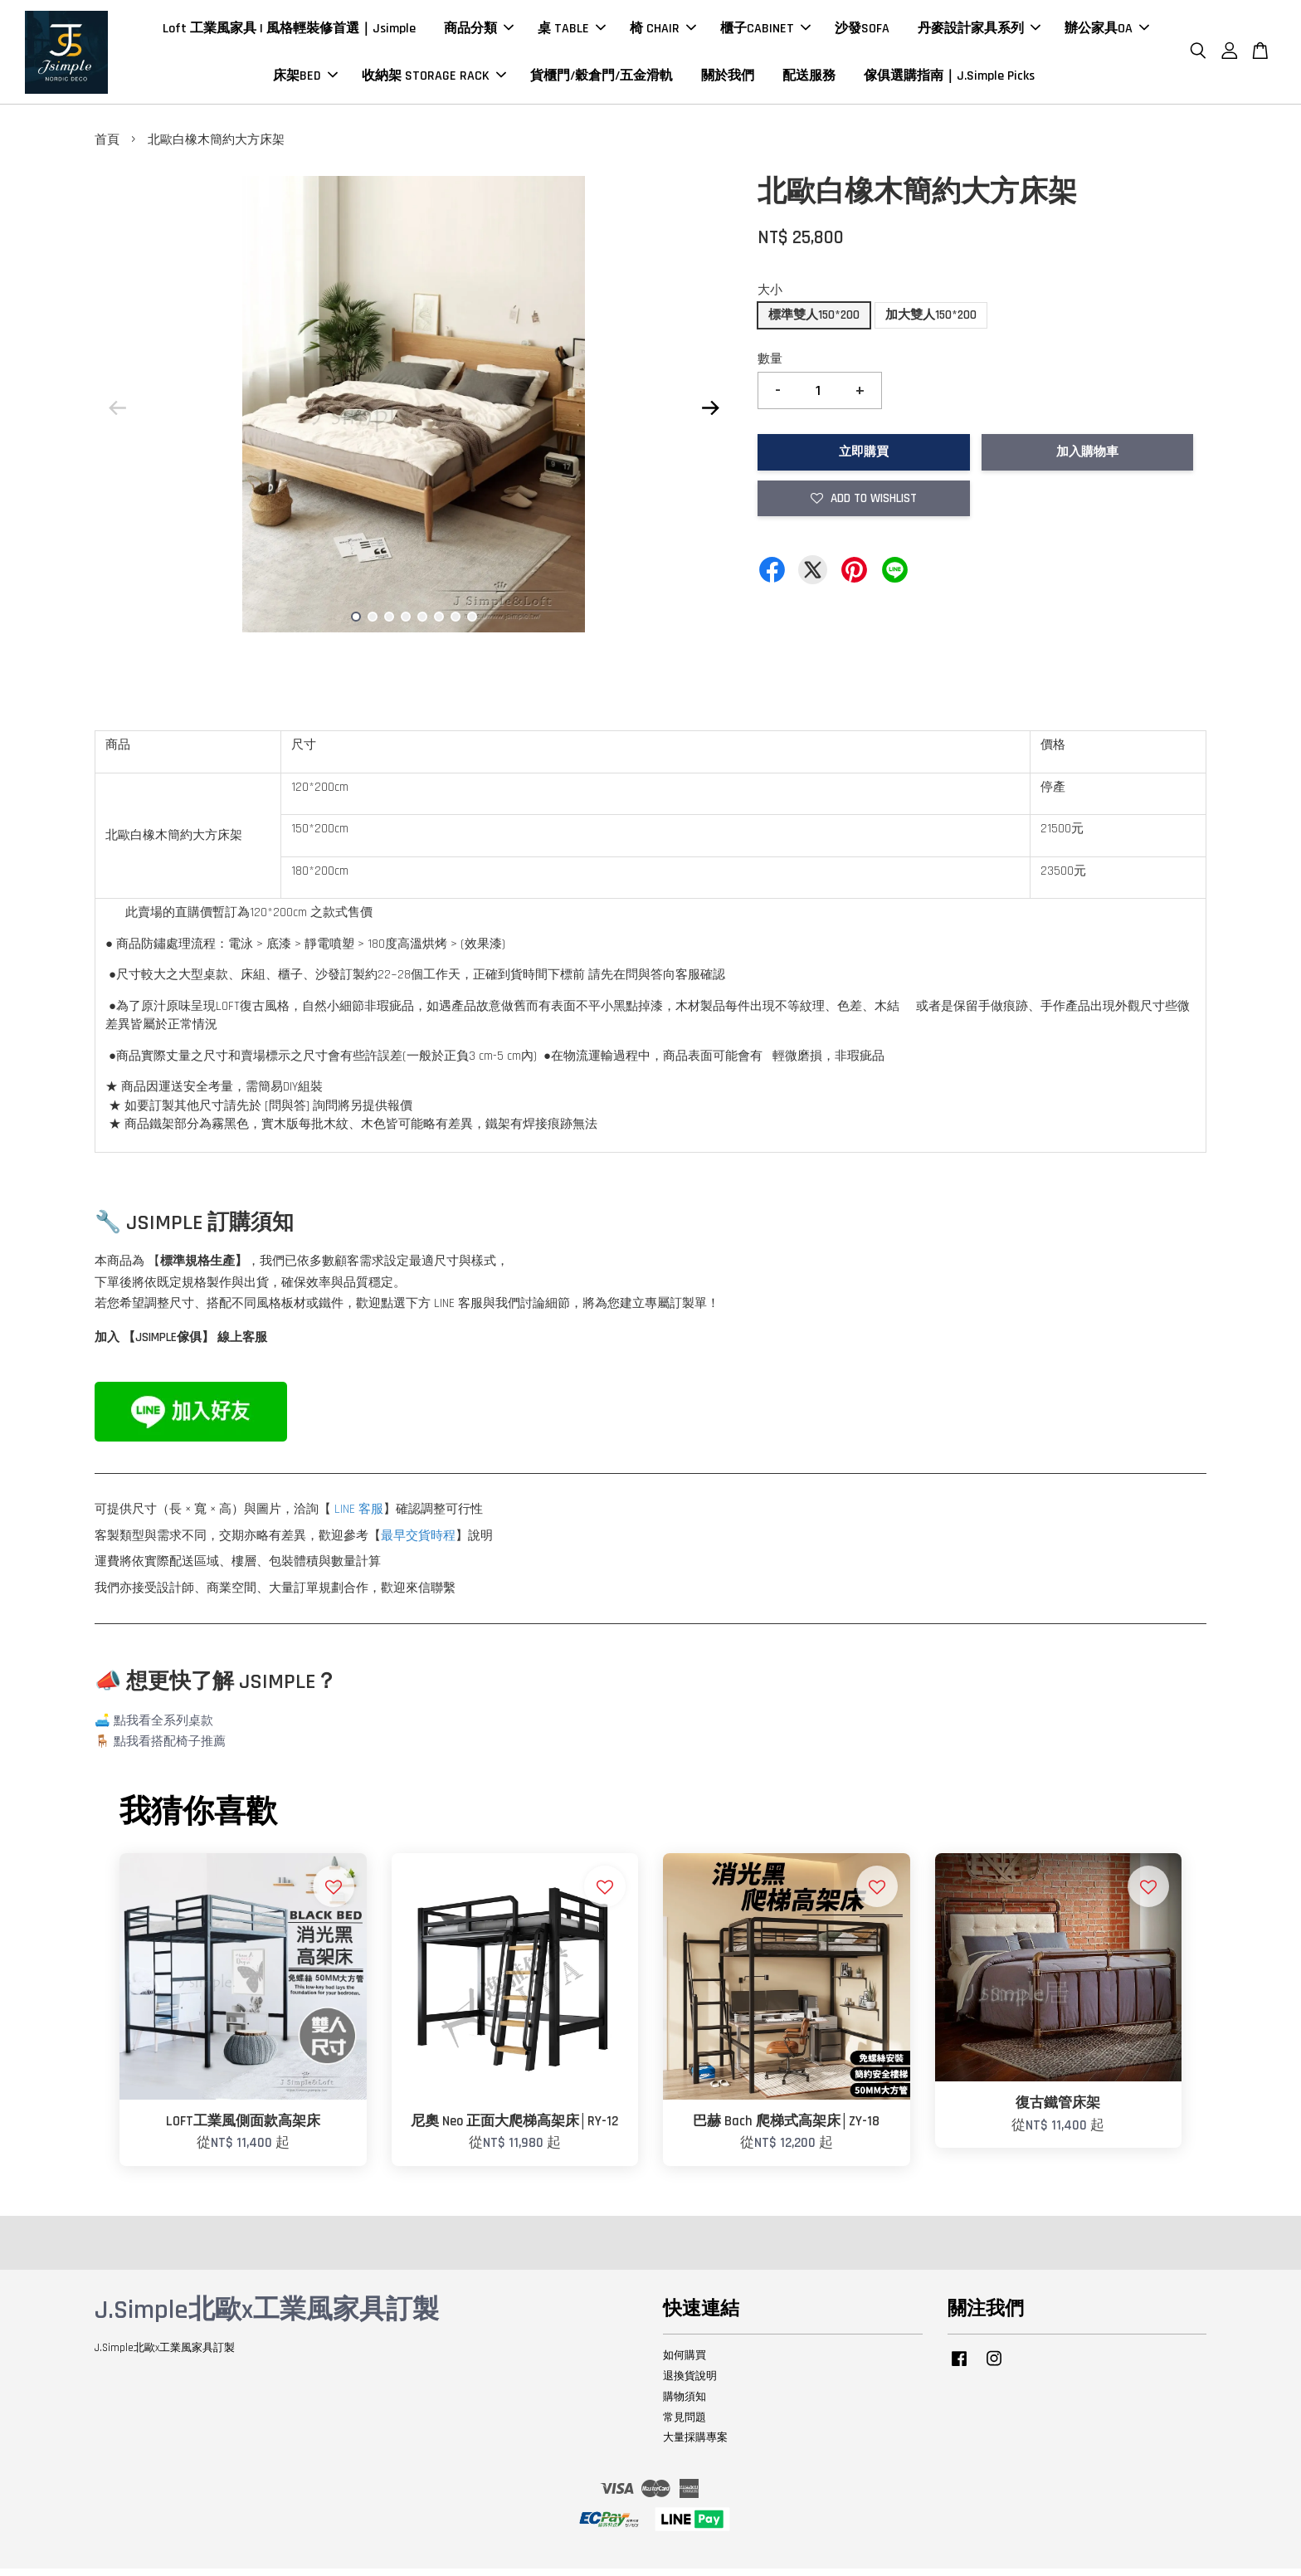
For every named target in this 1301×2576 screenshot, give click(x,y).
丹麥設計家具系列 (979, 32)
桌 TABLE (572, 32)
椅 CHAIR (663, 32)
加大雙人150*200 (931, 322)
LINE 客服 (358, 1517)
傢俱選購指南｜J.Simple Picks (949, 79)
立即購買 (864, 459)
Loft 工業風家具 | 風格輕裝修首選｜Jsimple (289, 32)
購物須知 (684, 2404)
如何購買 (684, 2362)
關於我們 (727, 79)
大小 (770, 297)
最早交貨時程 (418, 1543)
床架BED (305, 79)
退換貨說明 (690, 2383)
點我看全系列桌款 (163, 1728)
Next (710, 415)
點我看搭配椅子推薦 (170, 1749)
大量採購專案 (695, 2445)
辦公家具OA (1107, 32)
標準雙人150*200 (814, 322)
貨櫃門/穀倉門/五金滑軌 (601, 79)
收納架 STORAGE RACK (434, 79)
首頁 (107, 147)
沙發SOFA (862, 32)
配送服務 (809, 79)
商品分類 (479, 32)
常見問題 (684, 2424)
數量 (770, 366)
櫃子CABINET (765, 32)
